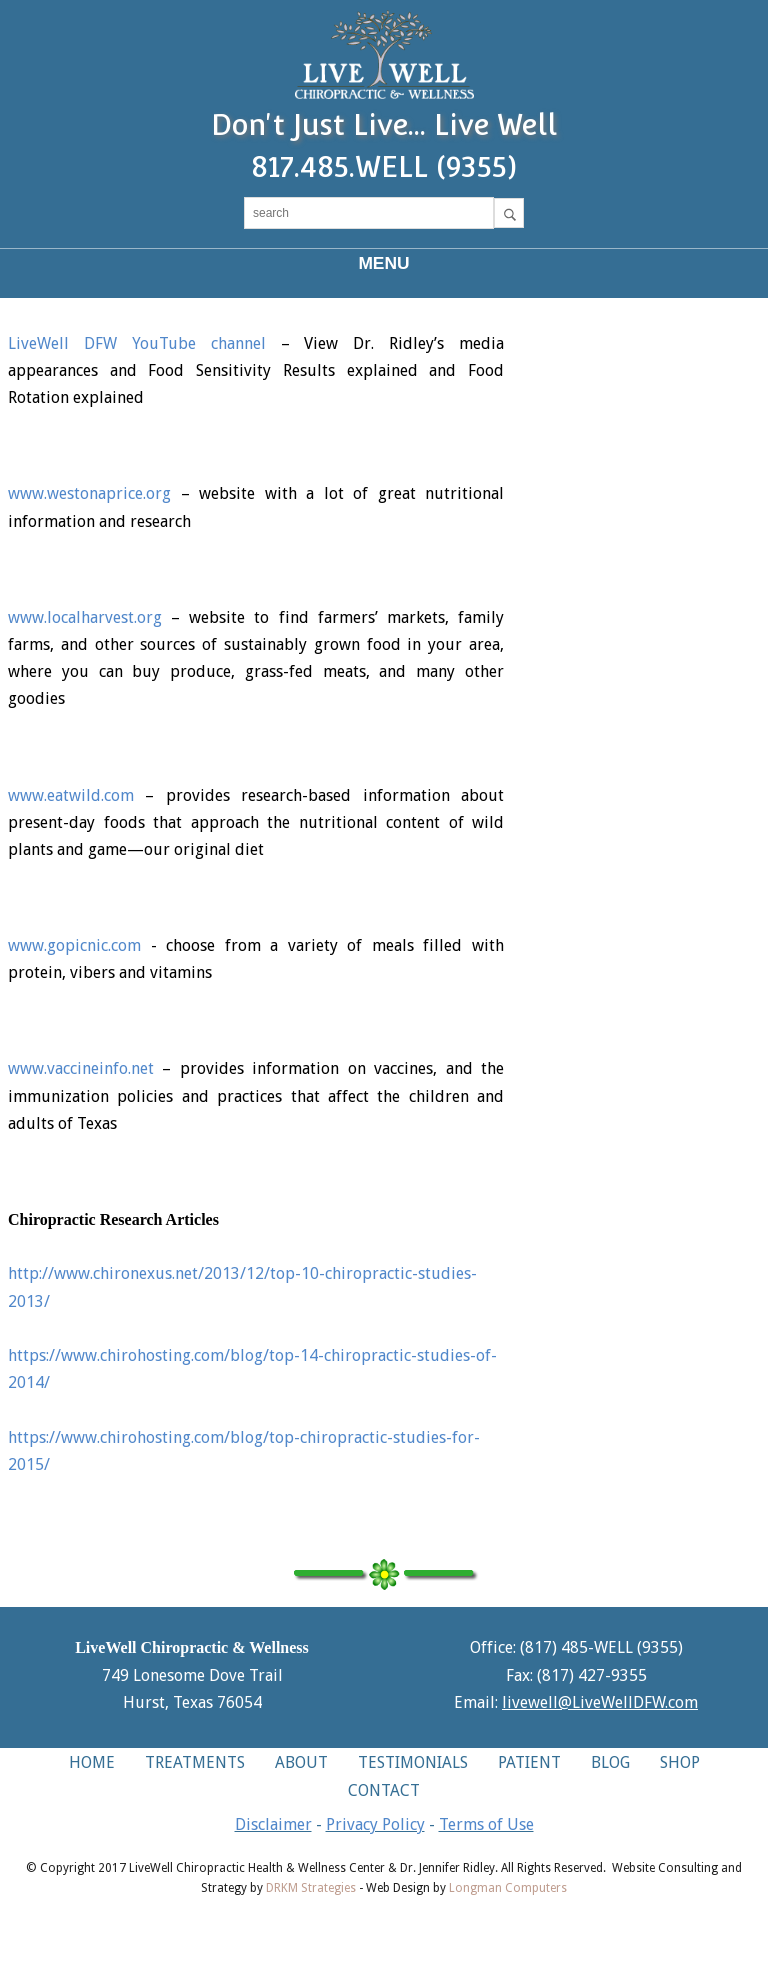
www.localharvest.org (85, 617)
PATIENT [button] (529, 1762)
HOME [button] (92, 1762)
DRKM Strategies (311, 1888)
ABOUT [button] (301, 1762)
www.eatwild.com (71, 795)
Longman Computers (508, 1888)
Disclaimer (273, 1824)
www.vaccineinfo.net (81, 1068)
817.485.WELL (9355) (384, 167)
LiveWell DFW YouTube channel (137, 343)
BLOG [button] (610, 1762)
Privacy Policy (375, 1824)
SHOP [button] (680, 1762)
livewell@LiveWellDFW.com (600, 1702)
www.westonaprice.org (89, 493)
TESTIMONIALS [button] (413, 1762)
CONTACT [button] (384, 1790)
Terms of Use (486, 1824)
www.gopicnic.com (74, 945)
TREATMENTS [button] (195, 1762)
